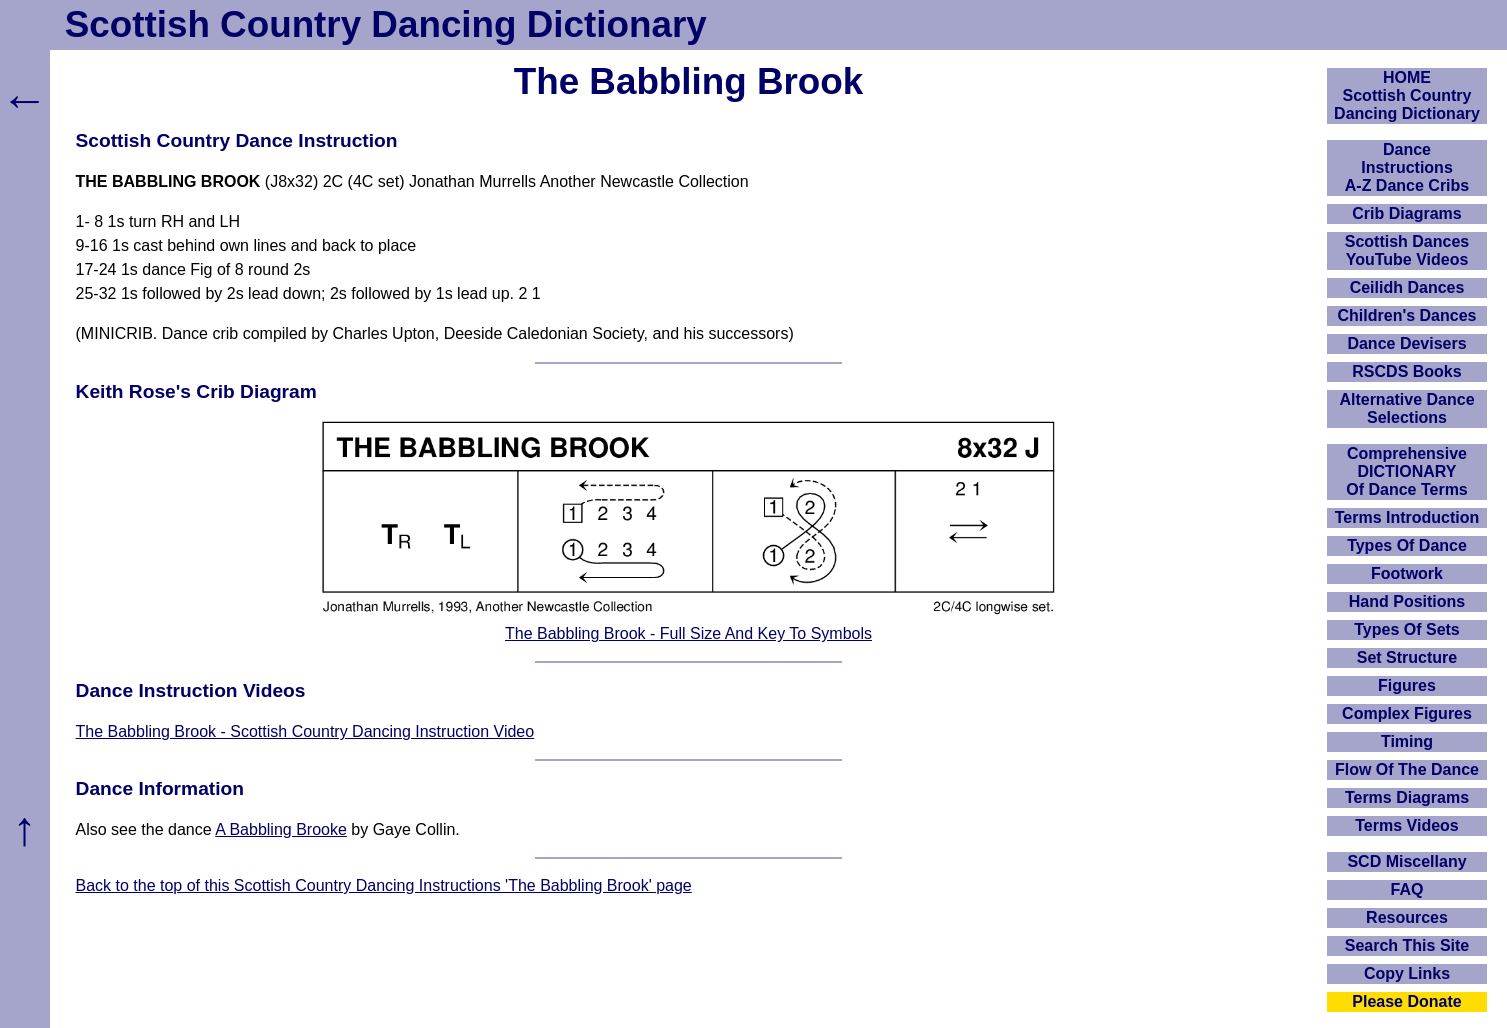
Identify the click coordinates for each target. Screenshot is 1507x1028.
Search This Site (1407, 945)
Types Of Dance (1407, 545)
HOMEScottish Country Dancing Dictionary (1407, 95)
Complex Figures (1407, 713)
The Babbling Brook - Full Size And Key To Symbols (688, 633)
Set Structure (1407, 657)
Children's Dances (1407, 315)
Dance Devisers (1406, 343)
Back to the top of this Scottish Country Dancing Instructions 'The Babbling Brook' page (384, 885)
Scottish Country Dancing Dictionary (386, 24)
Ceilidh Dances (1407, 287)
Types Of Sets (1407, 629)
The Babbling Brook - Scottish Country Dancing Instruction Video (305, 731)
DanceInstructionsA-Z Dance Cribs (1407, 167)
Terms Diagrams (1407, 797)
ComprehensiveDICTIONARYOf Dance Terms (1407, 471)
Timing (1407, 741)
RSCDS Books (1406, 371)
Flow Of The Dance (1407, 769)
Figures (1407, 685)
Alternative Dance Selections (1406, 408)
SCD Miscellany (1406, 861)
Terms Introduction (1407, 517)
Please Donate (1406, 1001)
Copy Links (1407, 973)
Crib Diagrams (1406, 213)
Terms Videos (1406, 825)
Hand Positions (1407, 601)
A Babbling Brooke (281, 829)
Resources (1407, 917)
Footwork (1407, 573)
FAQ (1407, 889)
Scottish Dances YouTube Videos (1407, 250)
